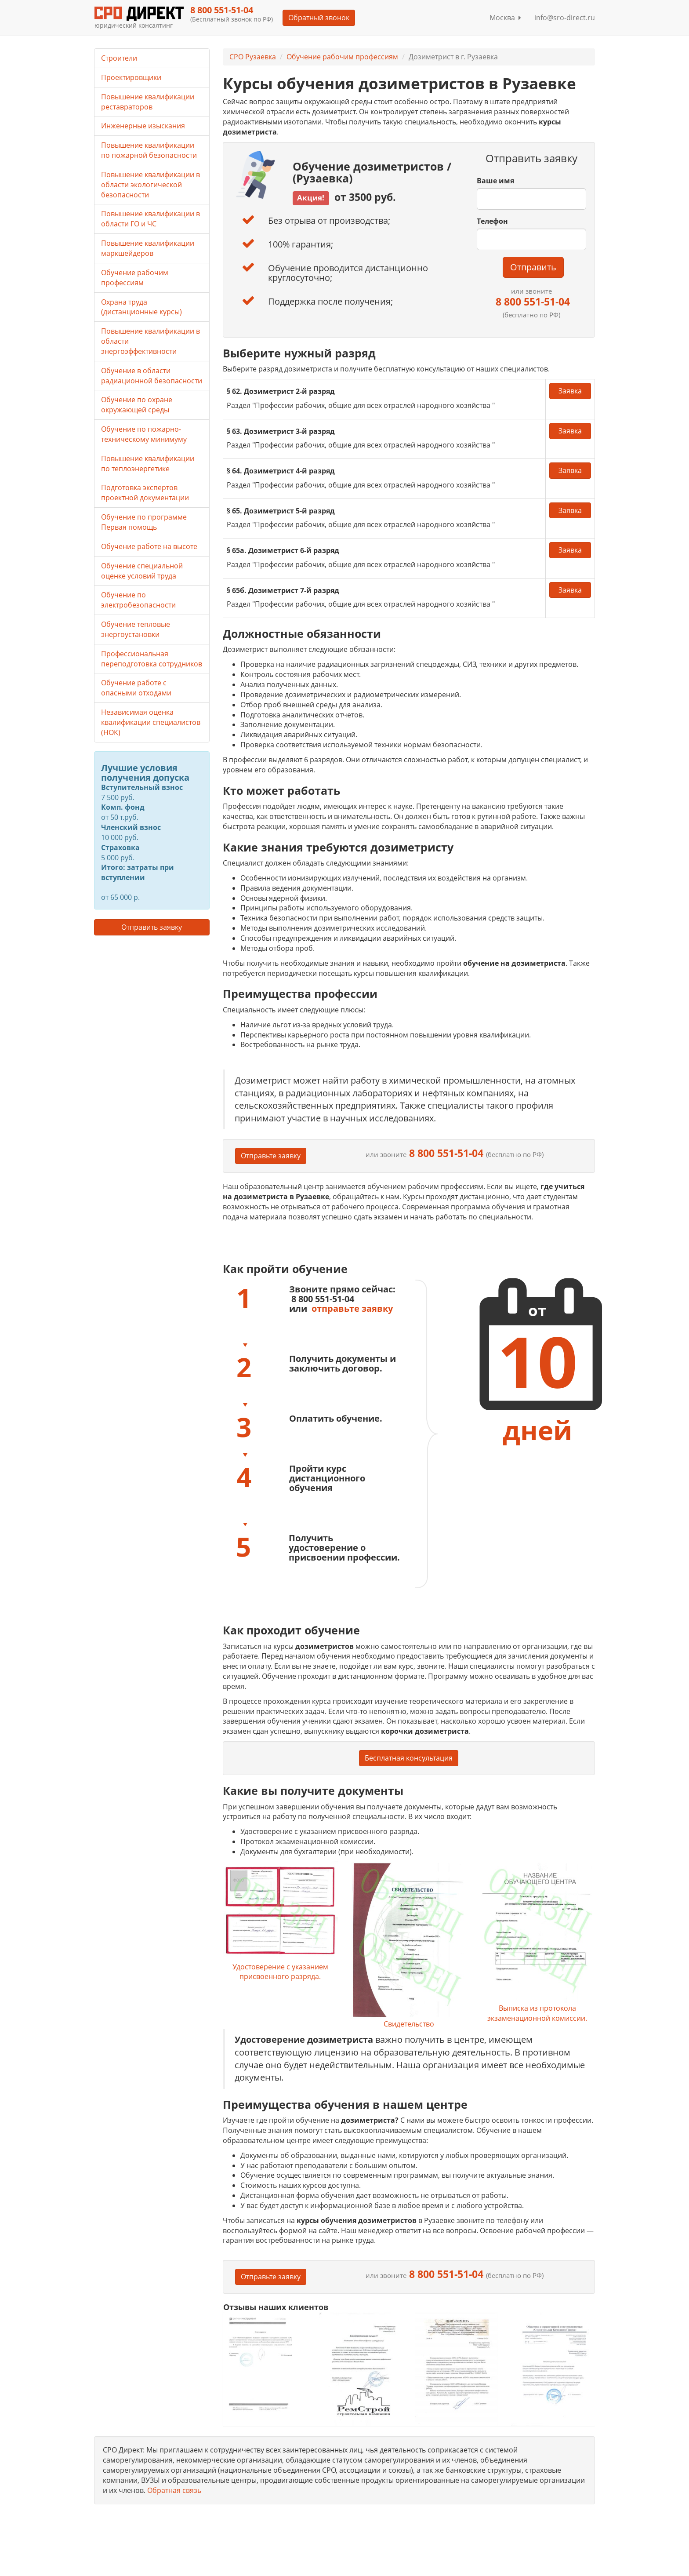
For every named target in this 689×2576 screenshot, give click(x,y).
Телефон (492, 221)
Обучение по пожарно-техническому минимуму (144, 434)
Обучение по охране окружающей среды (136, 405)
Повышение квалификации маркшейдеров (147, 248)
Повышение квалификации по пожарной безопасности (149, 150)
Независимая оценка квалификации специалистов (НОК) (150, 722)
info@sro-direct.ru (564, 17)
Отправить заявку (151, 927)
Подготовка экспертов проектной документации (145, 492)
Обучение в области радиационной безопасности (151, 376)
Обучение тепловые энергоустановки (135, 629)
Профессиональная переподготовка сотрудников (151, 659)
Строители (119, 58)
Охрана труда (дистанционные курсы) (141, 307)
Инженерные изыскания (143, 126)
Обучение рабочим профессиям (342, 57)
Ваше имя (495, 181)
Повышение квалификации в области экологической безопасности (150, 185)
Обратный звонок (318, 17)
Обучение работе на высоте (149, 546)
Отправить (533, 267)
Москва (505, 17)
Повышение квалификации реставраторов (147, 102)
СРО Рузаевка (252, 57)
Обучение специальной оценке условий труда (142, 571)
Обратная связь (174, 2490)
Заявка (570, 391)
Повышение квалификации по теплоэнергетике (147, 463)
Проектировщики (131, 77)
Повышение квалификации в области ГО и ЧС (150, 219)
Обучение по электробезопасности (138, 600)
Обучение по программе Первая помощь (144, 522)
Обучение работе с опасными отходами (136, 688)
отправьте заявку (352, 1308)
